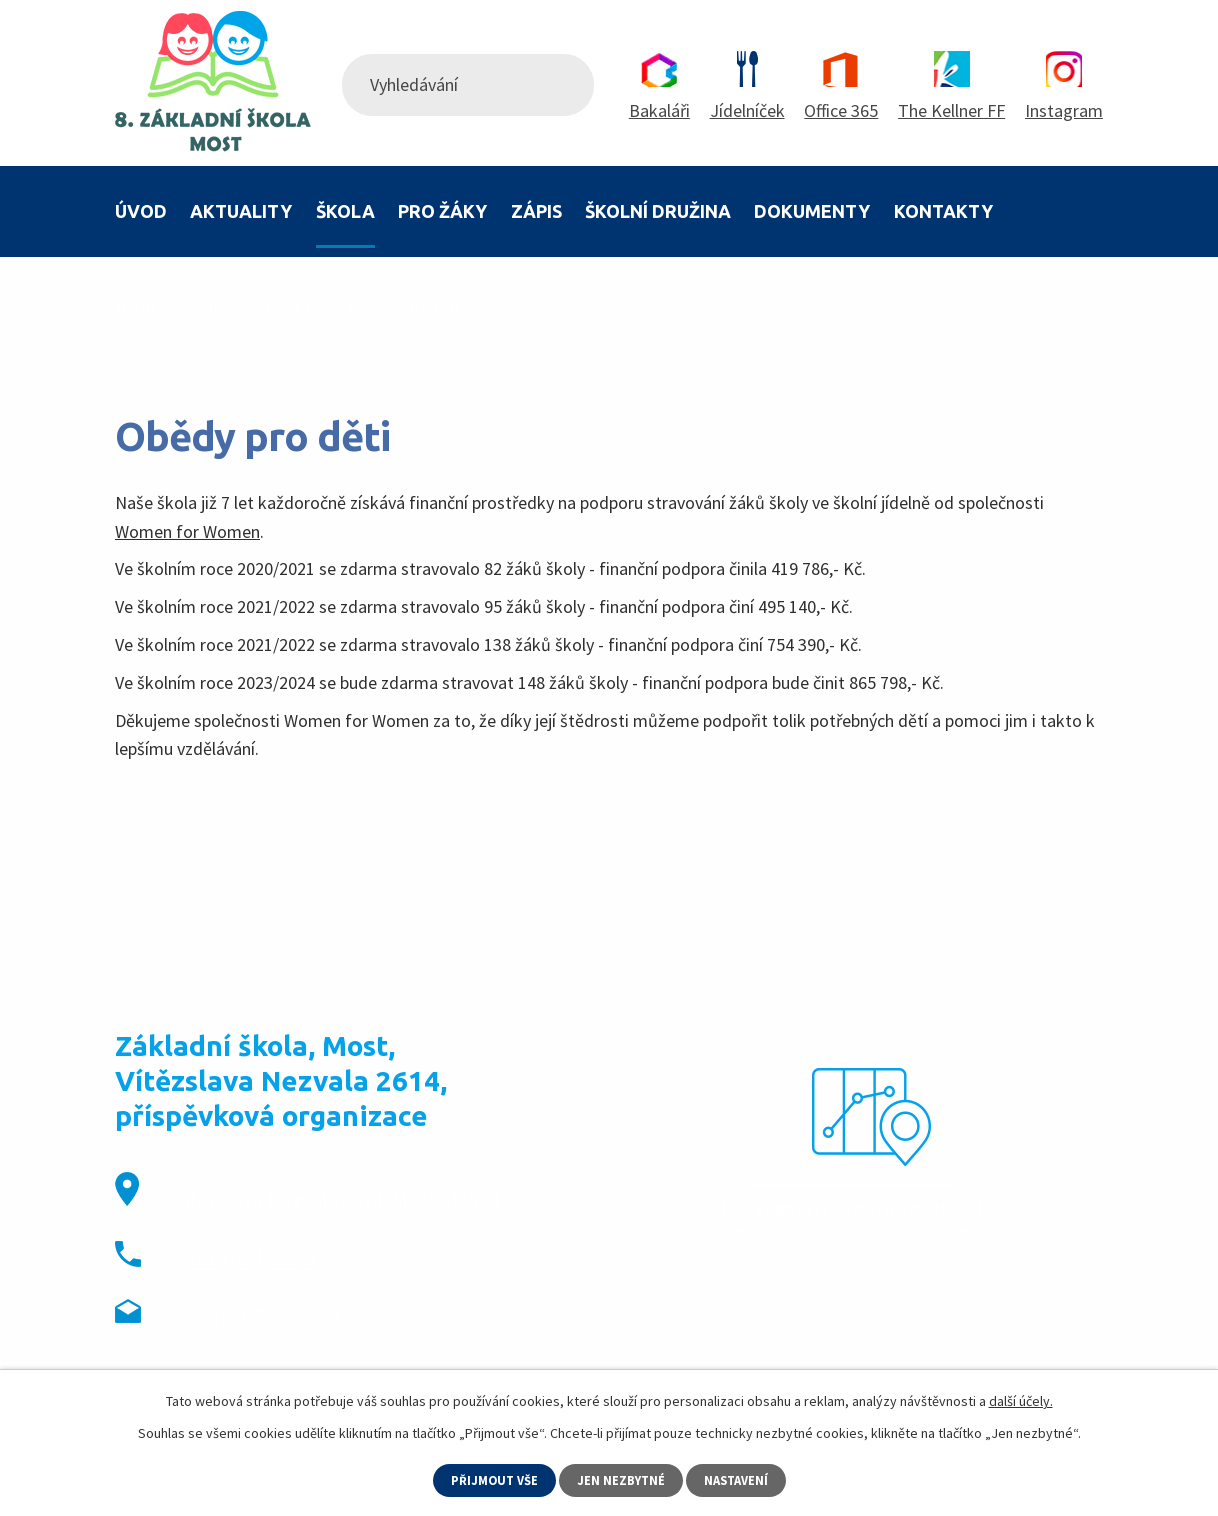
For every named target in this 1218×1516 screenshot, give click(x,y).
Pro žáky (442, 211)
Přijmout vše (490, 1479)
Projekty (287, 306)
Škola (345, 211)
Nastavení (741, 1479)
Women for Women (187, 531)
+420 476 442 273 (244, 1258)
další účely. (1021, 1399)
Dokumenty (812, 211)
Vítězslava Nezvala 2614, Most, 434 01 (337, 1200)
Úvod (141, 211)
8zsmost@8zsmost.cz (270, 1317)
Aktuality (241, 211)
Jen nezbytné (622, 1479)
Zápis (536, 211)
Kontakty (943, 211)
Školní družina (658, 211)
